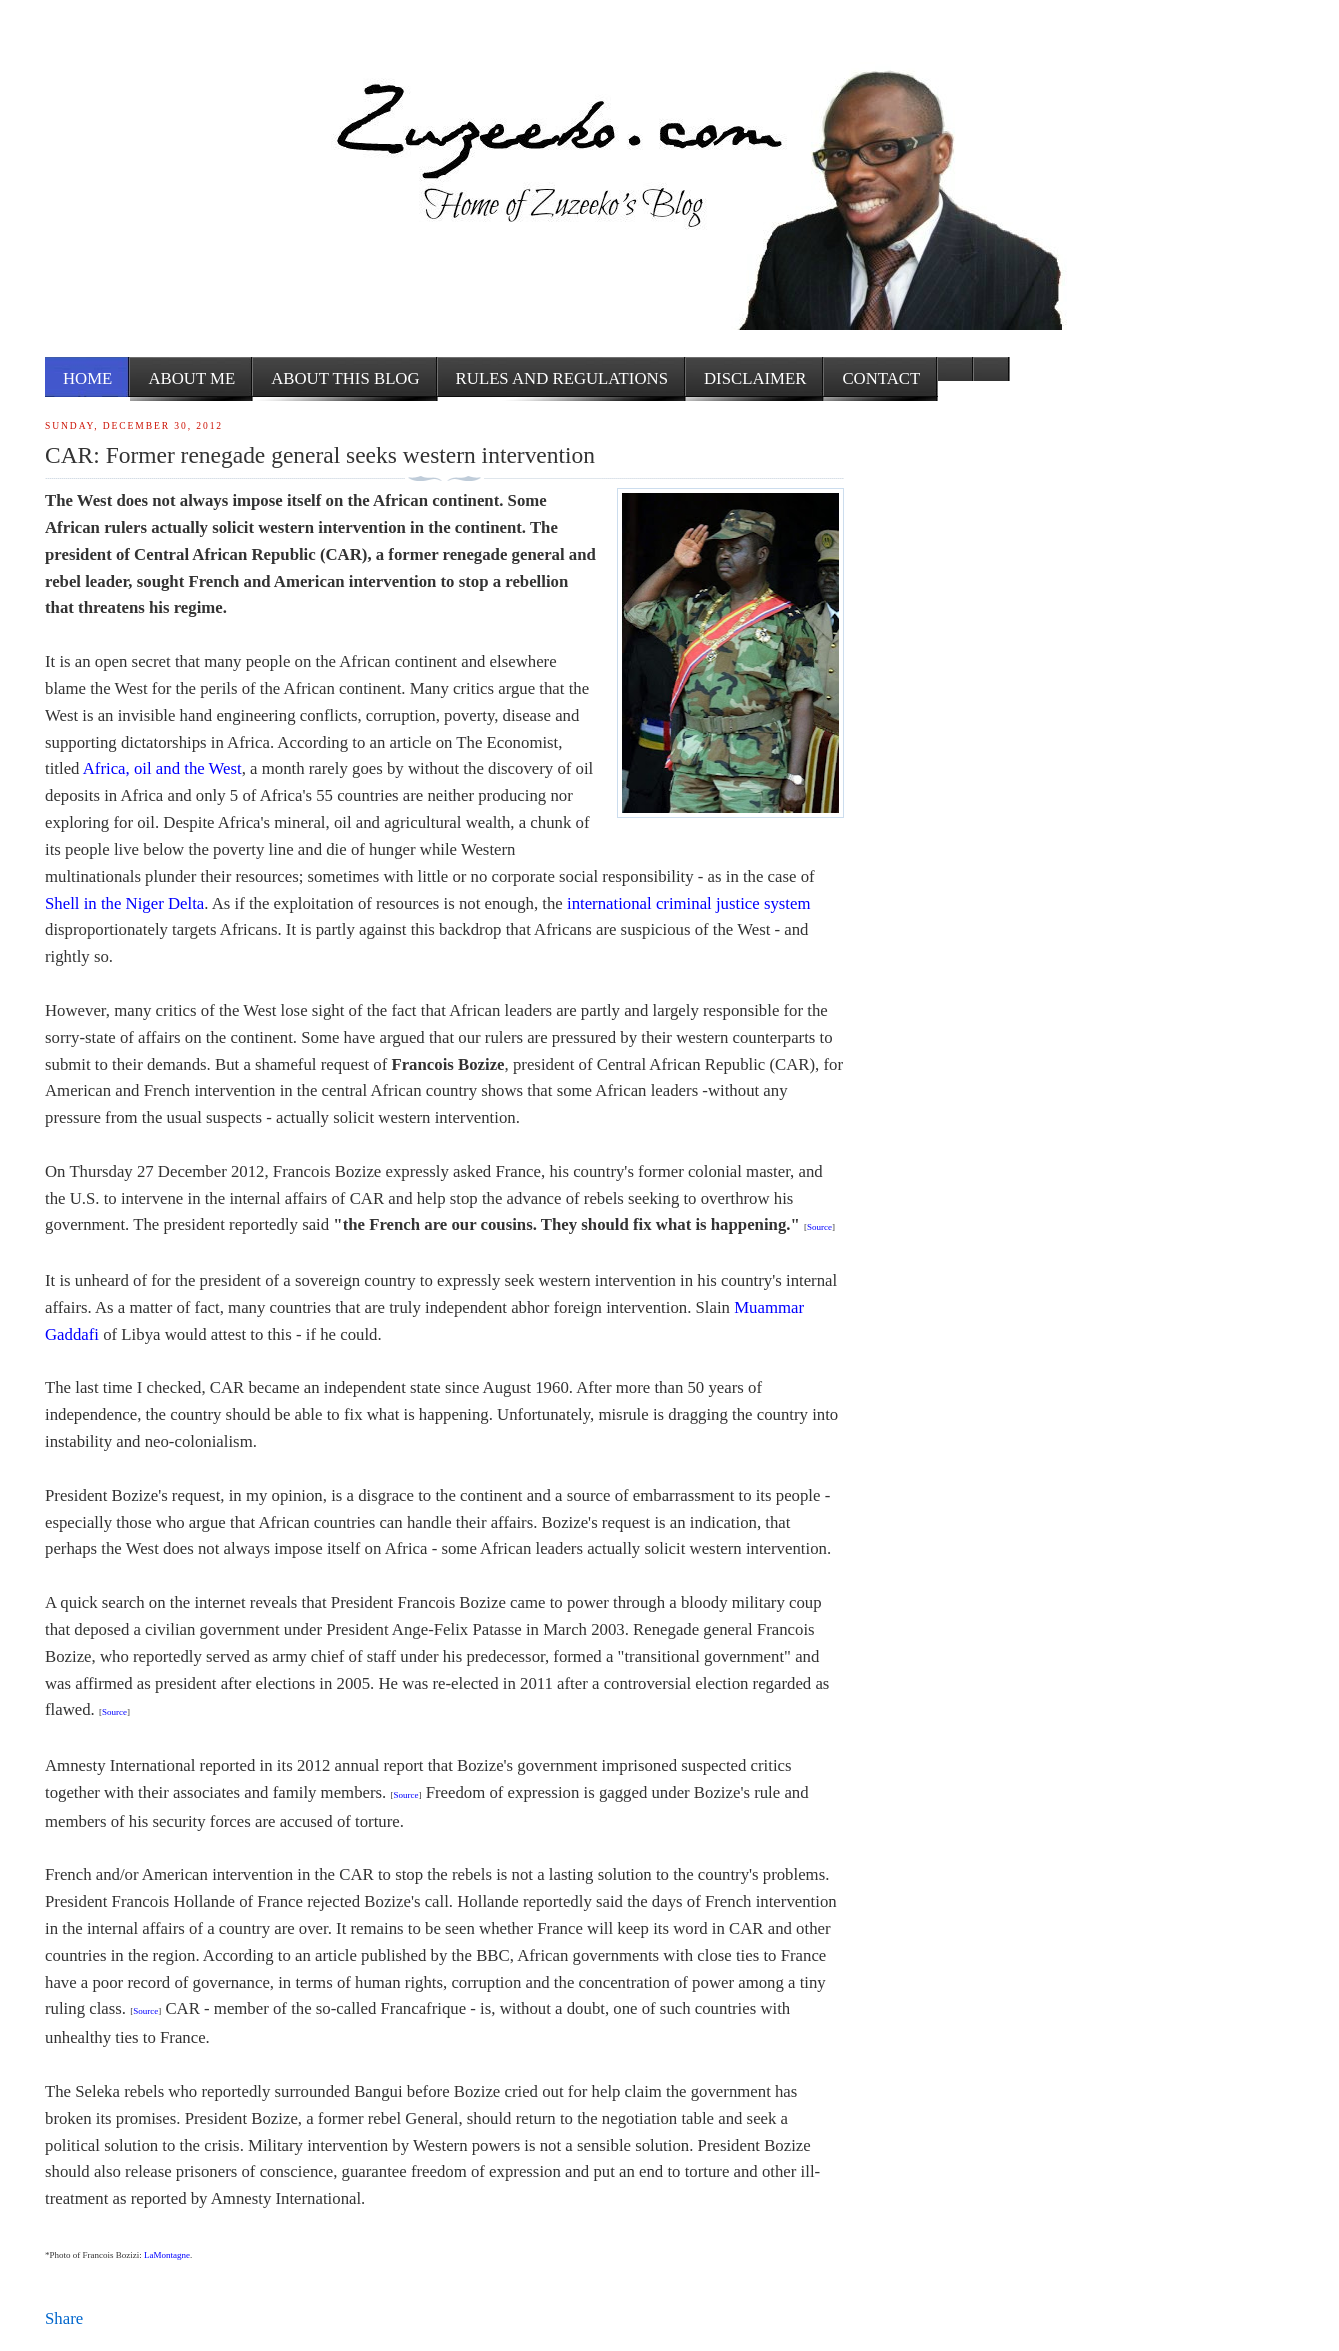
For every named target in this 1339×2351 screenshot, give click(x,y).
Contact (881, 378)
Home (87, 378)
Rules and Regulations (562, 378)
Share (64, 2318)
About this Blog (345, 378)
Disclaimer (755, 378)
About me (191, 378)
